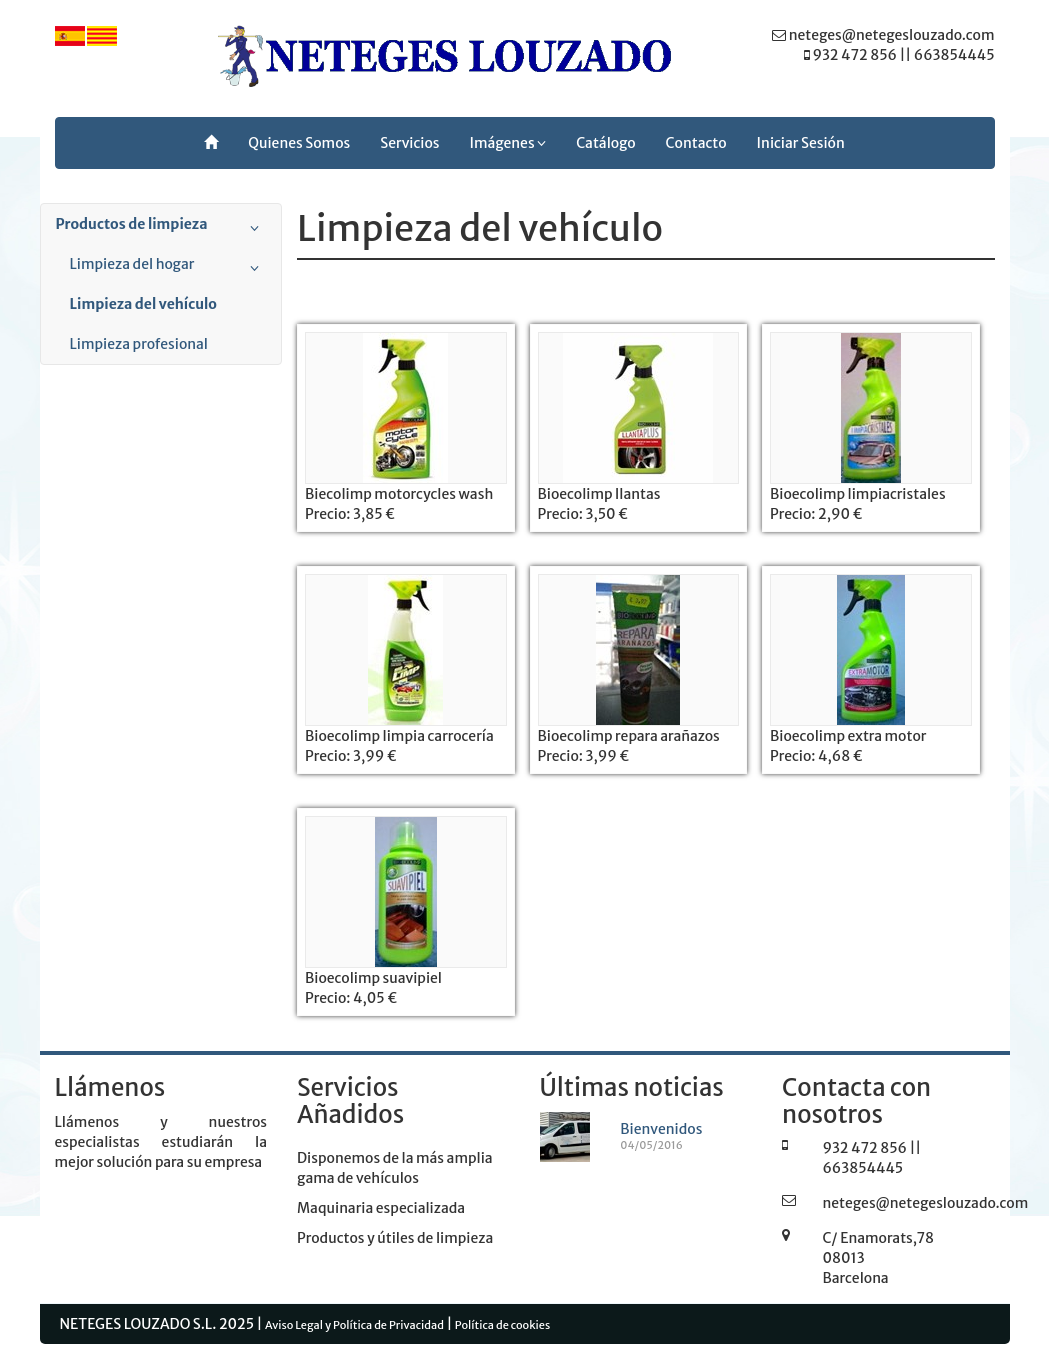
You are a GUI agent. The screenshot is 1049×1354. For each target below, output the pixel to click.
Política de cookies (502, 1325)
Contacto (696, 143)
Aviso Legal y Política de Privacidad (354, 1325)
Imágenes (508, 143)
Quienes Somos (299, 143)
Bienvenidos (661, 1129)
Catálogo (605, 143)
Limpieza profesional (139, 344)
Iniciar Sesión (801, 143)
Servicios (409, 143)
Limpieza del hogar (168, 268)
